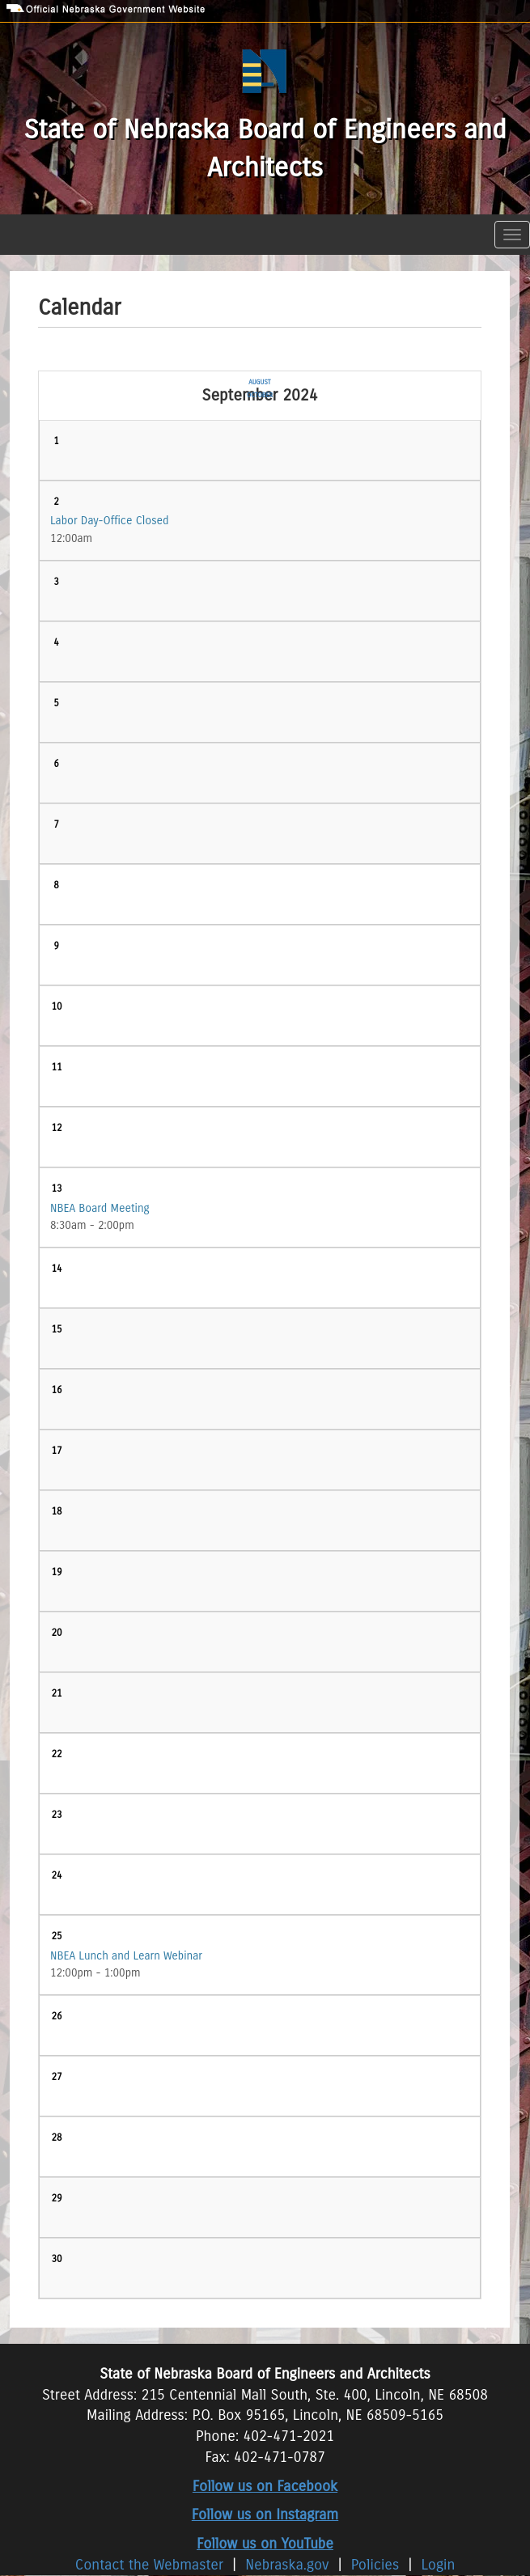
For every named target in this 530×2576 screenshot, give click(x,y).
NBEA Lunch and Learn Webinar (126, 1956)
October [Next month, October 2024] (260, 395)
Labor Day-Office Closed (109, 520)
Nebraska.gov (287, 2565)
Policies (375, 2565)
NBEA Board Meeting (100, 1208)
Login (439, 2565)
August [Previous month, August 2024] (259, 382)
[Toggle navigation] (512, 234)
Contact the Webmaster (151, 2565)
